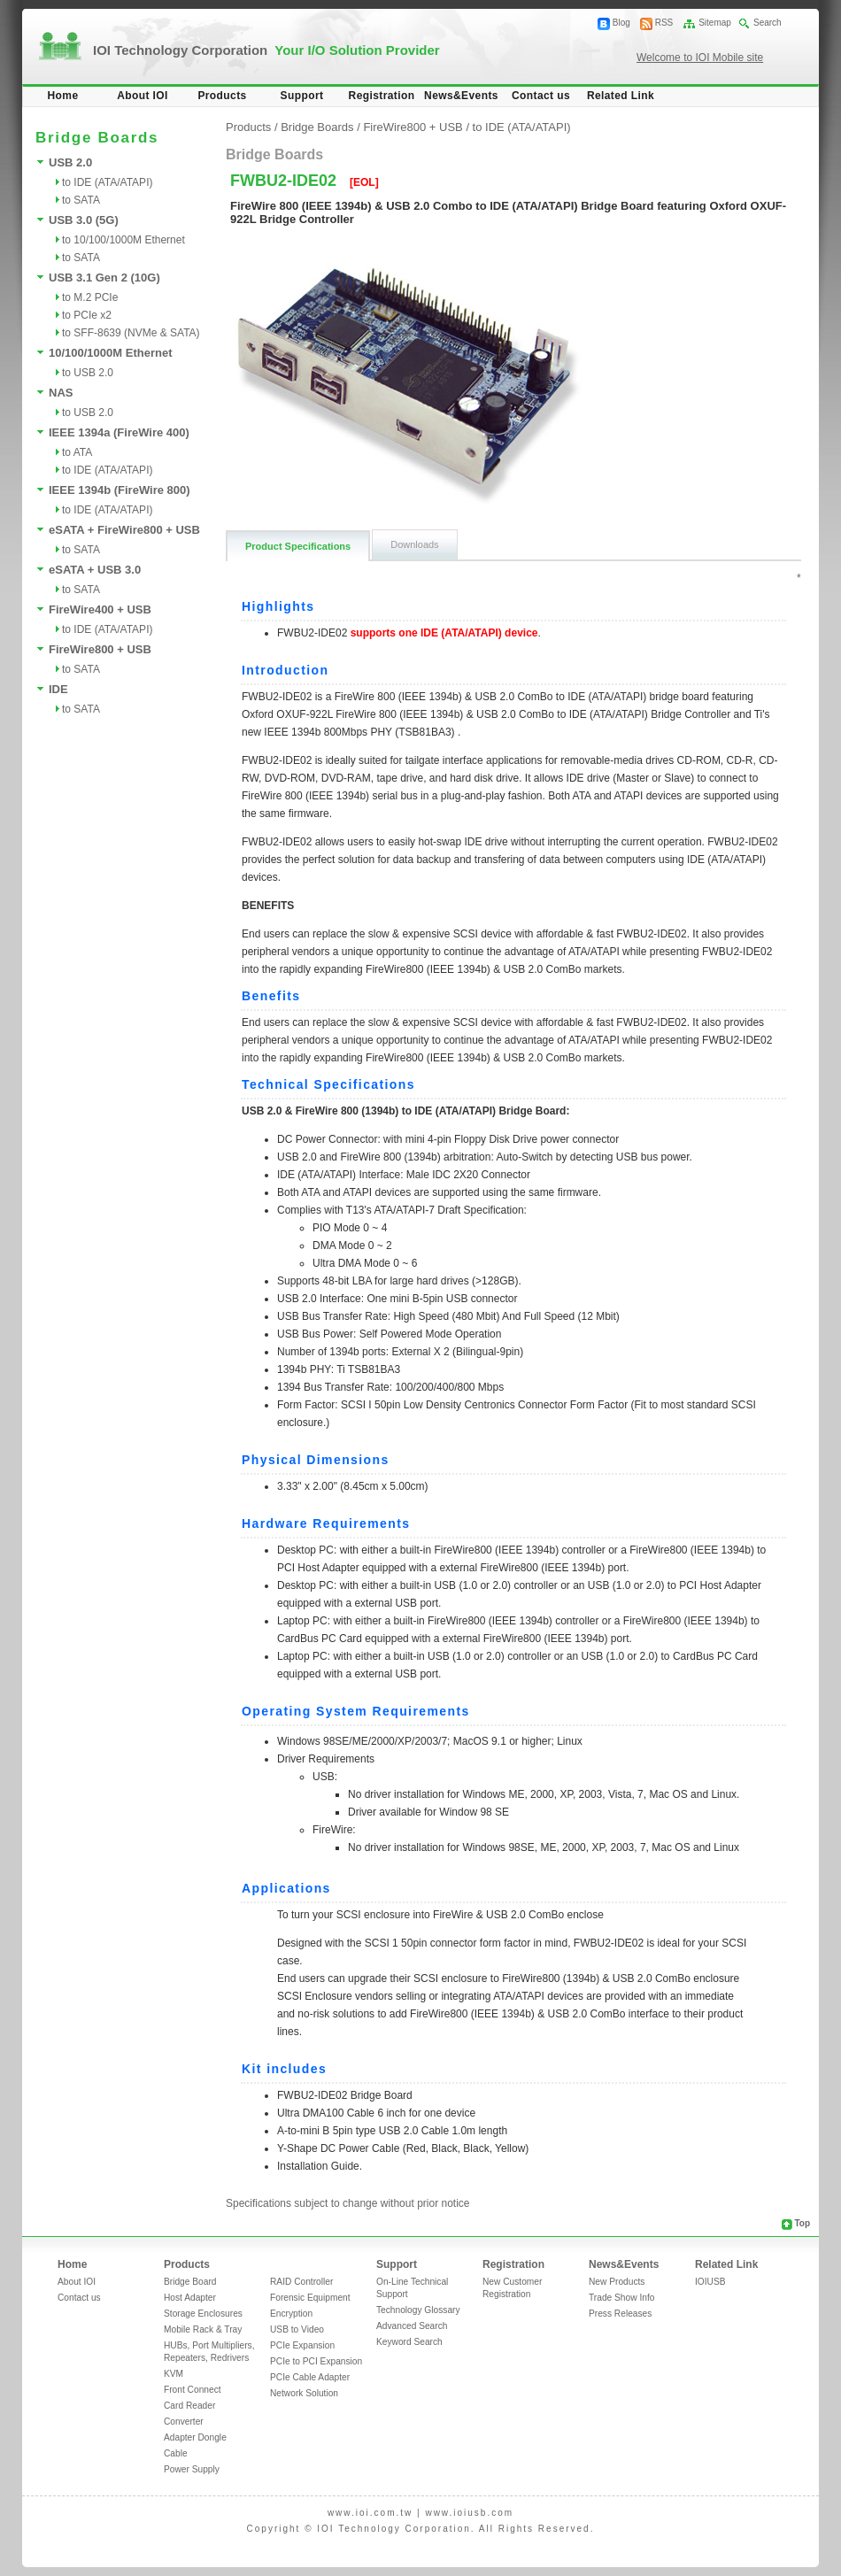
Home (63, 95)
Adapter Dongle (195, 2437)
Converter (184, 2421)
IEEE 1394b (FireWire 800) (119, 490)
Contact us (541, 95)
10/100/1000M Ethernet (110, 352)
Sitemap (714, 22)
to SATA (81, 200)
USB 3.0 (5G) (84, 220)
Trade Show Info (621, 2297)
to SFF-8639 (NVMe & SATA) (131, 333)
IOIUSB (710, 2282)
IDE (58, 689)
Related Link (620, 95)
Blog (621, 22)
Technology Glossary (418, 2310)
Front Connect (192, 2390)
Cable (176, 2453)
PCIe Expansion (302, 2345)
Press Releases (620, 2313)
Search (767, 22)
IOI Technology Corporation (266, 50)
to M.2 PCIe (90, 297)
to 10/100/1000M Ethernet (123, 240)
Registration (382, 95)
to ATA (77, 452)
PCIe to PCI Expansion (316, 2361)
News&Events (461, 95)
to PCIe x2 (87, 315)
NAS (61, 392)
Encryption (291, 2313)
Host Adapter (190, 2297)
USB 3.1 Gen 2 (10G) (104, 277)
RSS (664, 22)
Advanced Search (411, 2326)
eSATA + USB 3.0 (95, 569)
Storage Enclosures (203, 2313)
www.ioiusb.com (469, 2513)
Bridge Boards (317, 127)
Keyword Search (409, 2342)
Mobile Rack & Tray (203, 2329)
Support (302, 95)
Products (221, 95)
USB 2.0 (70, 162)
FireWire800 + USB (100, 649)
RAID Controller (301, 2282)
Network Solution (304, 2393)
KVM (173, 2374)
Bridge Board (190, 2282)
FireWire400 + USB (100, 609)
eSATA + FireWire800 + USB (124, 529)
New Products (616, 2282)
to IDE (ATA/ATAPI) (107, 182)
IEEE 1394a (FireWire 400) (119, 432)
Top (802, 2223)
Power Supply (192, 2469)
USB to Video (297, 2329)
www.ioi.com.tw (370, 2513)
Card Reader (189, 2405)
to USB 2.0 (87, 372)
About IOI (142, 95)
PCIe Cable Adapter (310, 2377)
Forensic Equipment (310, 2297)
